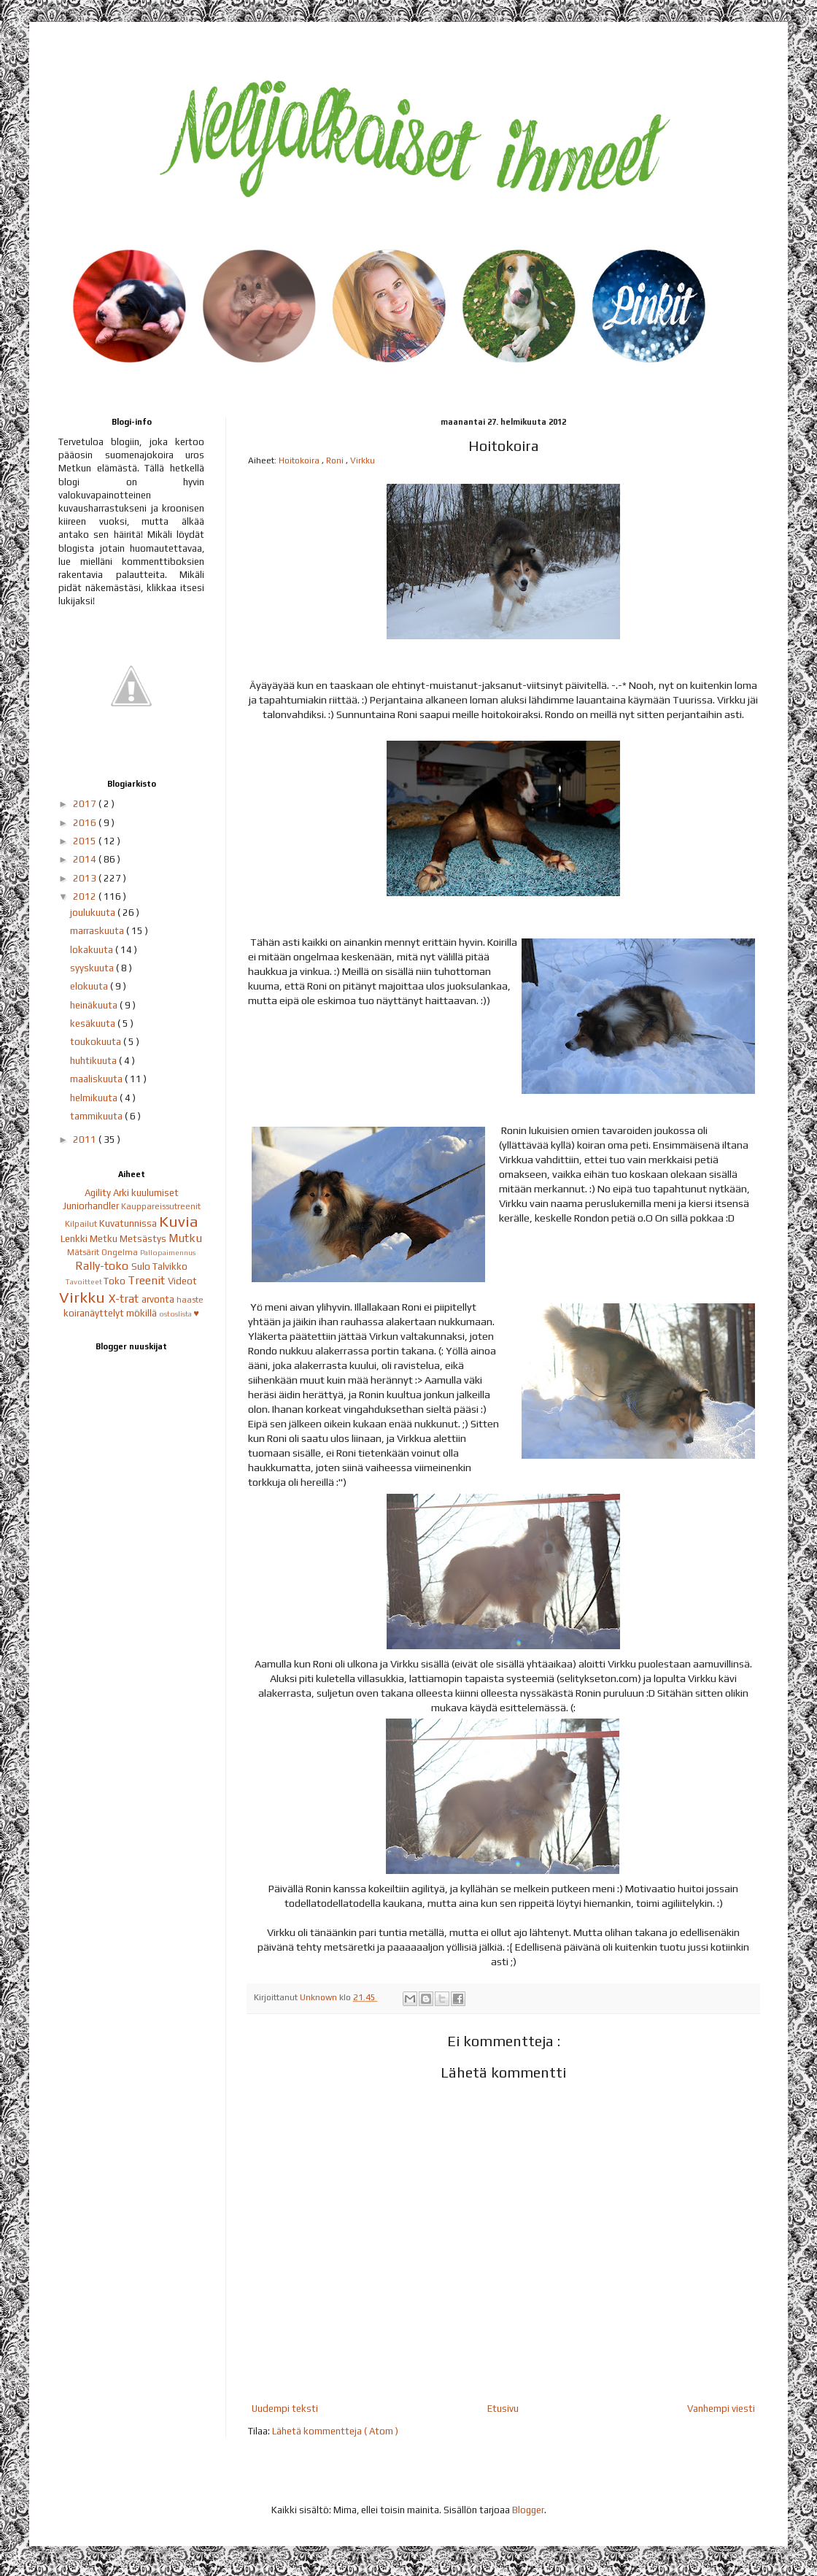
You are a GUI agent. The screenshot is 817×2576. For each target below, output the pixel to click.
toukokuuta (96, 1041)
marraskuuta (98, 930)
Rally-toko (103, 1265)
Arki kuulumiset (146, 1192)
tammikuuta (97, 1116)
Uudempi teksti (285, 2408)
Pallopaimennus (167, 1252)
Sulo (141, 1266)
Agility (99, 1192)
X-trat (125, 1298)
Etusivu (503, 2408)
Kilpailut (82, 1224)
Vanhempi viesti (721, 2408)
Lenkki (75, 1238)
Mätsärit (84, 1252)
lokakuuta (92, 949)
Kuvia (178, 1221)
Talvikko (169, 1266)
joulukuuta (93, 912)
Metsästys (144, 1238)
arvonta (159, 1299)
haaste (190, 1300)
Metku (105, 1238)
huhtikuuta (94, 1060)
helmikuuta (95, 1097)
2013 (85, 878)
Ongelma (120, 1252)
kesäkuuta (93, 1023)
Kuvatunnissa (129, 1223)
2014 (85, 859)
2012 (85, 896)
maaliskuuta (97, 1078)
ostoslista (176, 1313)
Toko (116, 1281)
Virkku (362, 460)
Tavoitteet (85, 1281)
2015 (85, 841)
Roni (336, 460)
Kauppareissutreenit (161, 1206)
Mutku (185, 1237)
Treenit (148, 1280)
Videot (182, 1281)
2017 (85, 803)
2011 (85, 1139)
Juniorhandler (92, 1205)
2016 (85, 822)
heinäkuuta (95, 1005)
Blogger (528, 2509)
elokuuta (90, 986)
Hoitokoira (300, 460)
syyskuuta (93, 968)
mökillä (142, 1313)
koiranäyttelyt (94, 1313)
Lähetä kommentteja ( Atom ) (335, 2431)
